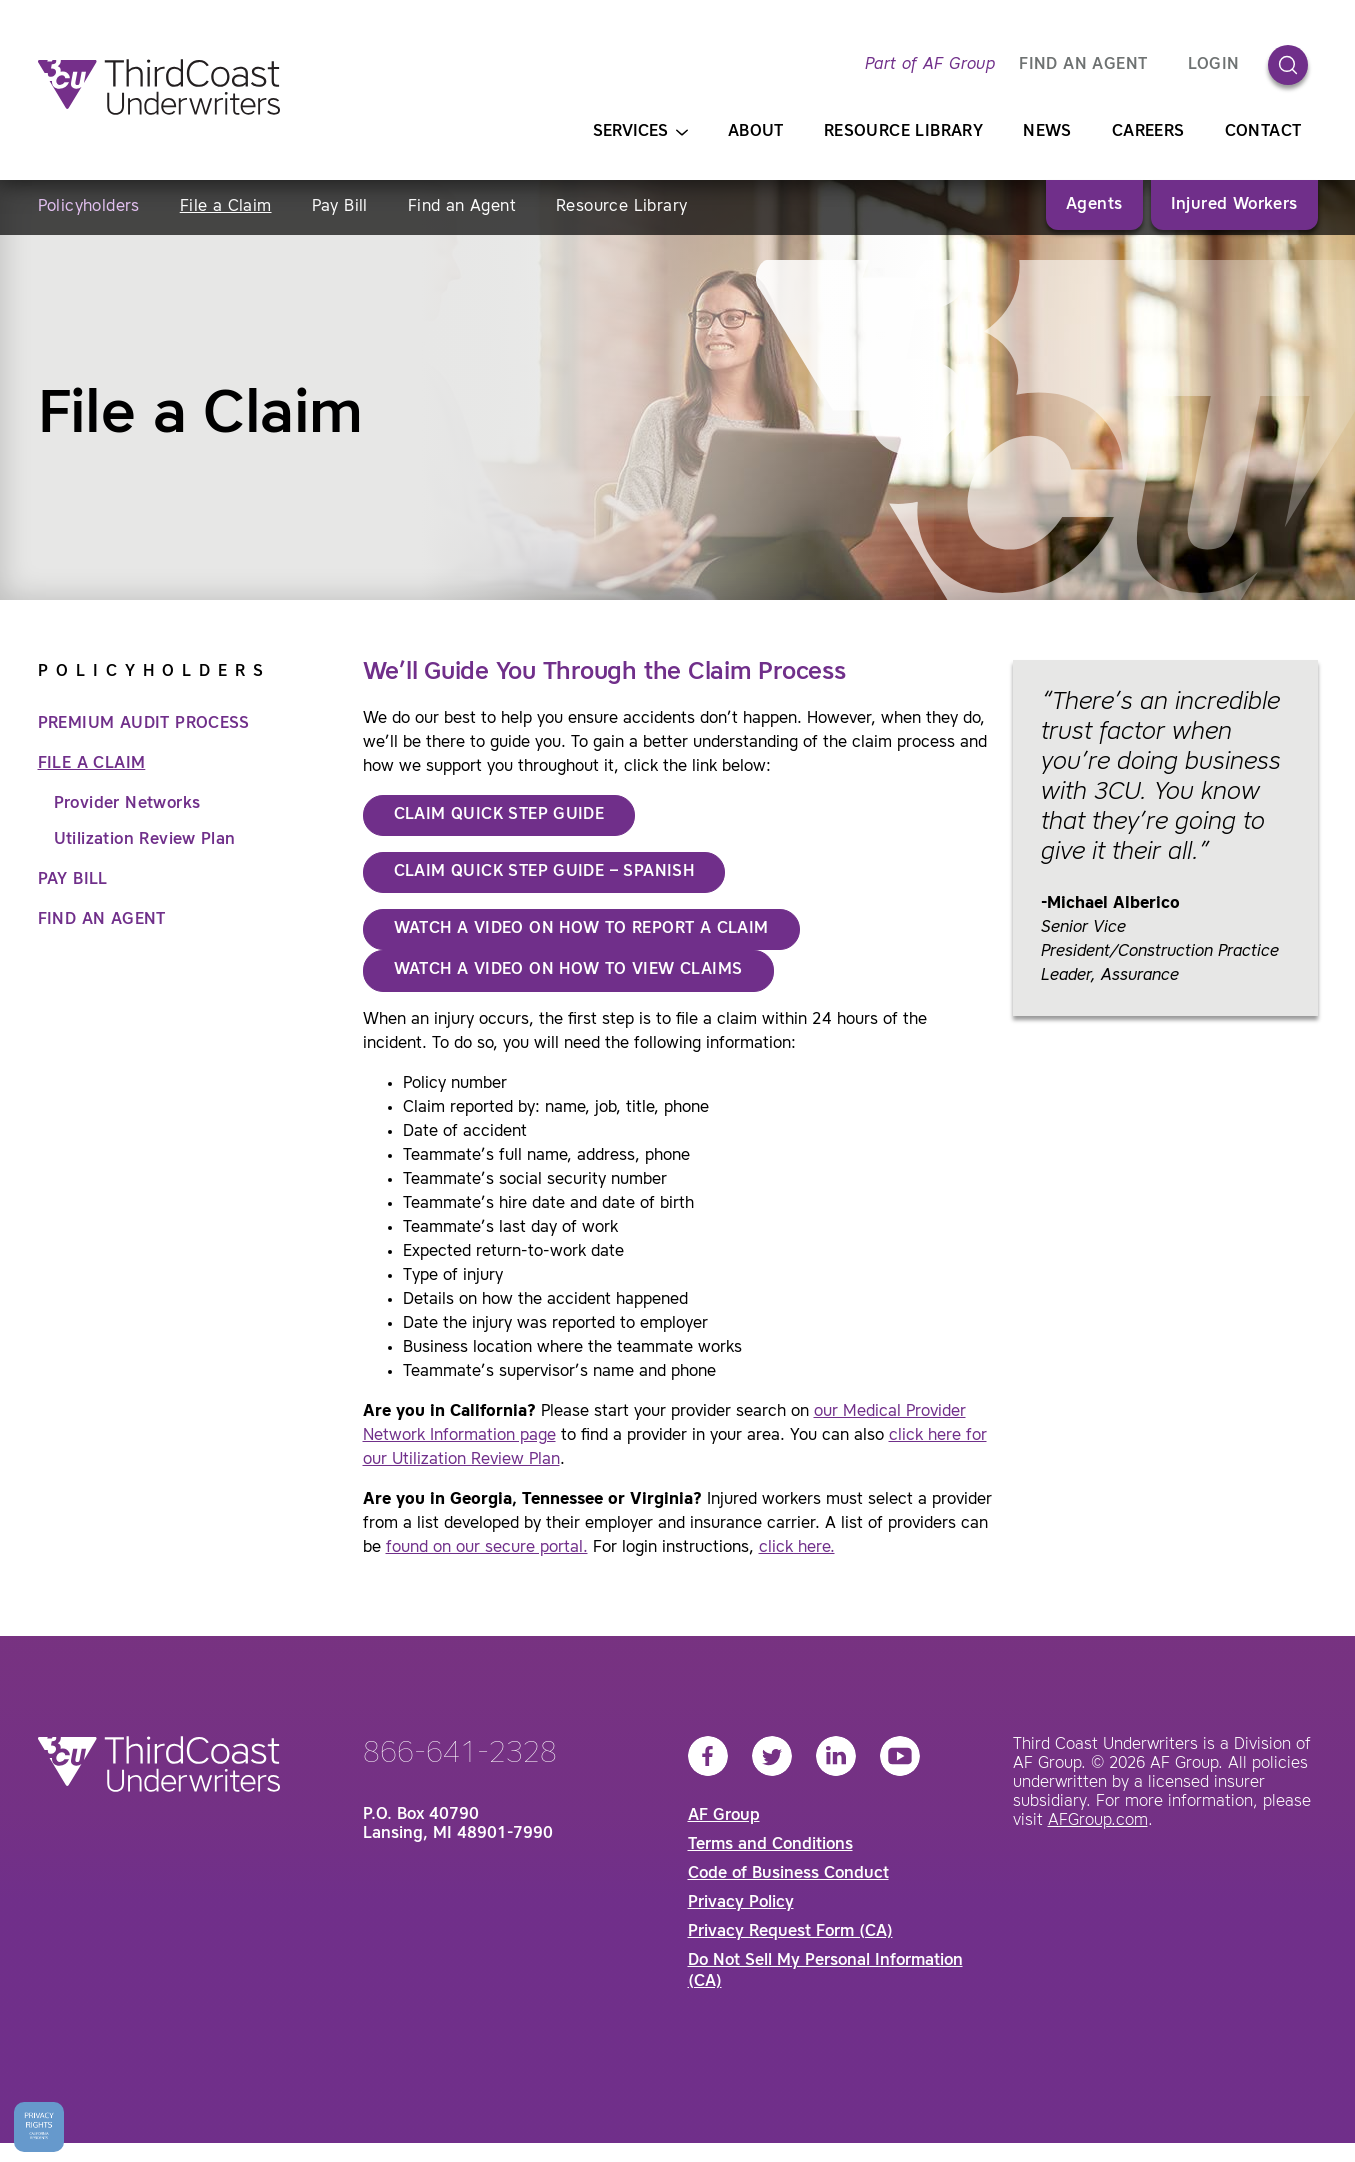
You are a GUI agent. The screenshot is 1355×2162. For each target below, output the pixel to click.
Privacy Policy (741, 1903)
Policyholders (89, 207)
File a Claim (226, 207)
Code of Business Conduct (788, 1874)
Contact (1263, 132)
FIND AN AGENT (1083, 65)
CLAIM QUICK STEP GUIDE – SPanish (544, 872)
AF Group (724, 1816)
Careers (1148, 132)
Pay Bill (340, 207)
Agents (1094, 205)
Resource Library (903, 132)
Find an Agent (462, 207)
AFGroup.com (1098, 1821)
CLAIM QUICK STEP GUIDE (499, 815)
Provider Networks (127, 804)
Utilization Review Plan (145, 840)
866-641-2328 (460, 1754)
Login (1214, 65)
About (756, 132)
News (1047, 132)
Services (640, 132)
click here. (797, 1548)
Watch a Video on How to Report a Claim (581, 929)
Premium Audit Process (144, 724)
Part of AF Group (930, 65)
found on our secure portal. (487, 1548)
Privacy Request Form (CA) (790, 1932)
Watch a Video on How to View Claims (568, 970)
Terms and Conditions (770, 1845)
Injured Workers (1234, 205)
